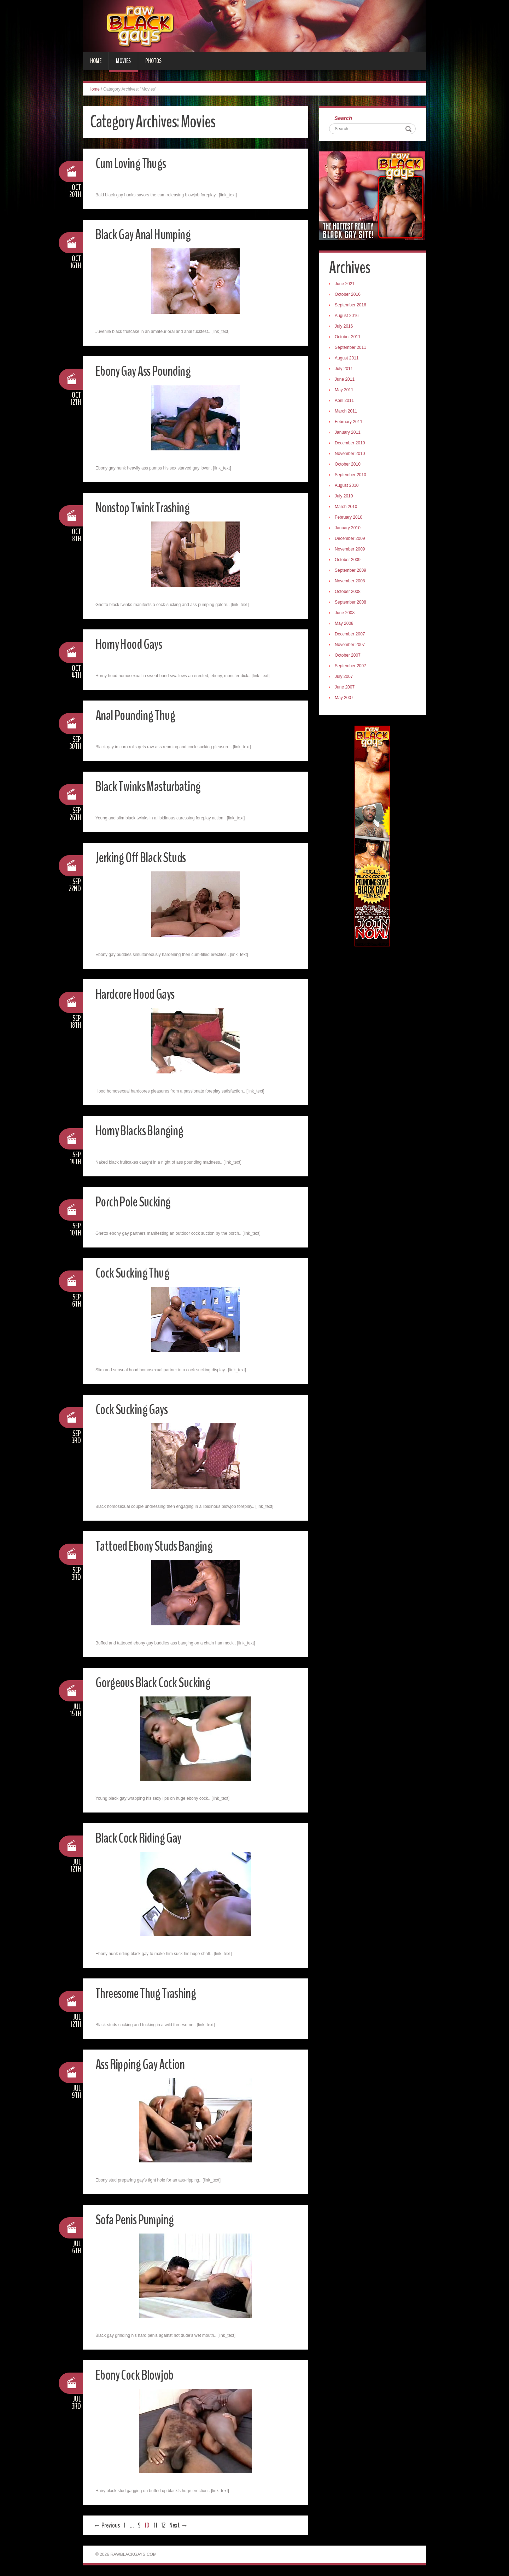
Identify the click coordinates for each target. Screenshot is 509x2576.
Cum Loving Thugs (135, 163)
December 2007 (352, 635)
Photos (153, 61)
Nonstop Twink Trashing (149, 507)
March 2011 (348, 412)
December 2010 (352, 444)
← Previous (106, 2525)
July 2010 (346, 497)
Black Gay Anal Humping (149, 234)
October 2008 (350, 593)
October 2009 (350, 561)
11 (155, 2525)
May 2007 (346, 699)
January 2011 (350, 434)
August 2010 (349, 487)
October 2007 (350, 657)
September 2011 (352, 349)
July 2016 (346, 327)
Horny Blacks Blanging (145, 1130)
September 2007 (352, 667)
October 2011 (350, 338)
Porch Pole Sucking (137, 1201)
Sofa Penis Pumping (140, 2219)
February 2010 (350, 519)
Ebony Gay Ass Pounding (150, 370)
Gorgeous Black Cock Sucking (160, 1682)
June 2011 (347, 381)
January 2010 (350, 529)
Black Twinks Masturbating (155, 786)
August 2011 (349, 359)
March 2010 (348, 508)
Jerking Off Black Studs (146, 857)
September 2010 (352, 476)
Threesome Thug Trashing (152, 1993)
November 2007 (352, 646)
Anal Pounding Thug (140, 715)
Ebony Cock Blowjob (140, 2374)
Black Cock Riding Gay (144, 1837)
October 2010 (350, 465)
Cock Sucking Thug (136, 1272)
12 (163, 2525)
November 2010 (352, 455)
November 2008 (352, 582)
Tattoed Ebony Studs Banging (161, 1545)
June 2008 (347, 614)
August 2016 (349, 317)
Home (95, 61)
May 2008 (346, 625)
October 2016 (350, 296)
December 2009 (352, 540)
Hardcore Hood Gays (141, 993)
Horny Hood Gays (134, 644)
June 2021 (347, 285)
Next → (178, 2525)
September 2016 (352, 306)
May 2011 (346, 391)
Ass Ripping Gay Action (146, 2064)
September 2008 (352, 603)
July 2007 (346, 678)
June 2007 (347, 688)
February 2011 (350, 423)
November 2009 (352, 550)
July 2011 (346, 370)
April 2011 (346, 402)
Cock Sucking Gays (136, 1409)
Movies (123, 61)
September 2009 (352, 572)
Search (345, 119)
